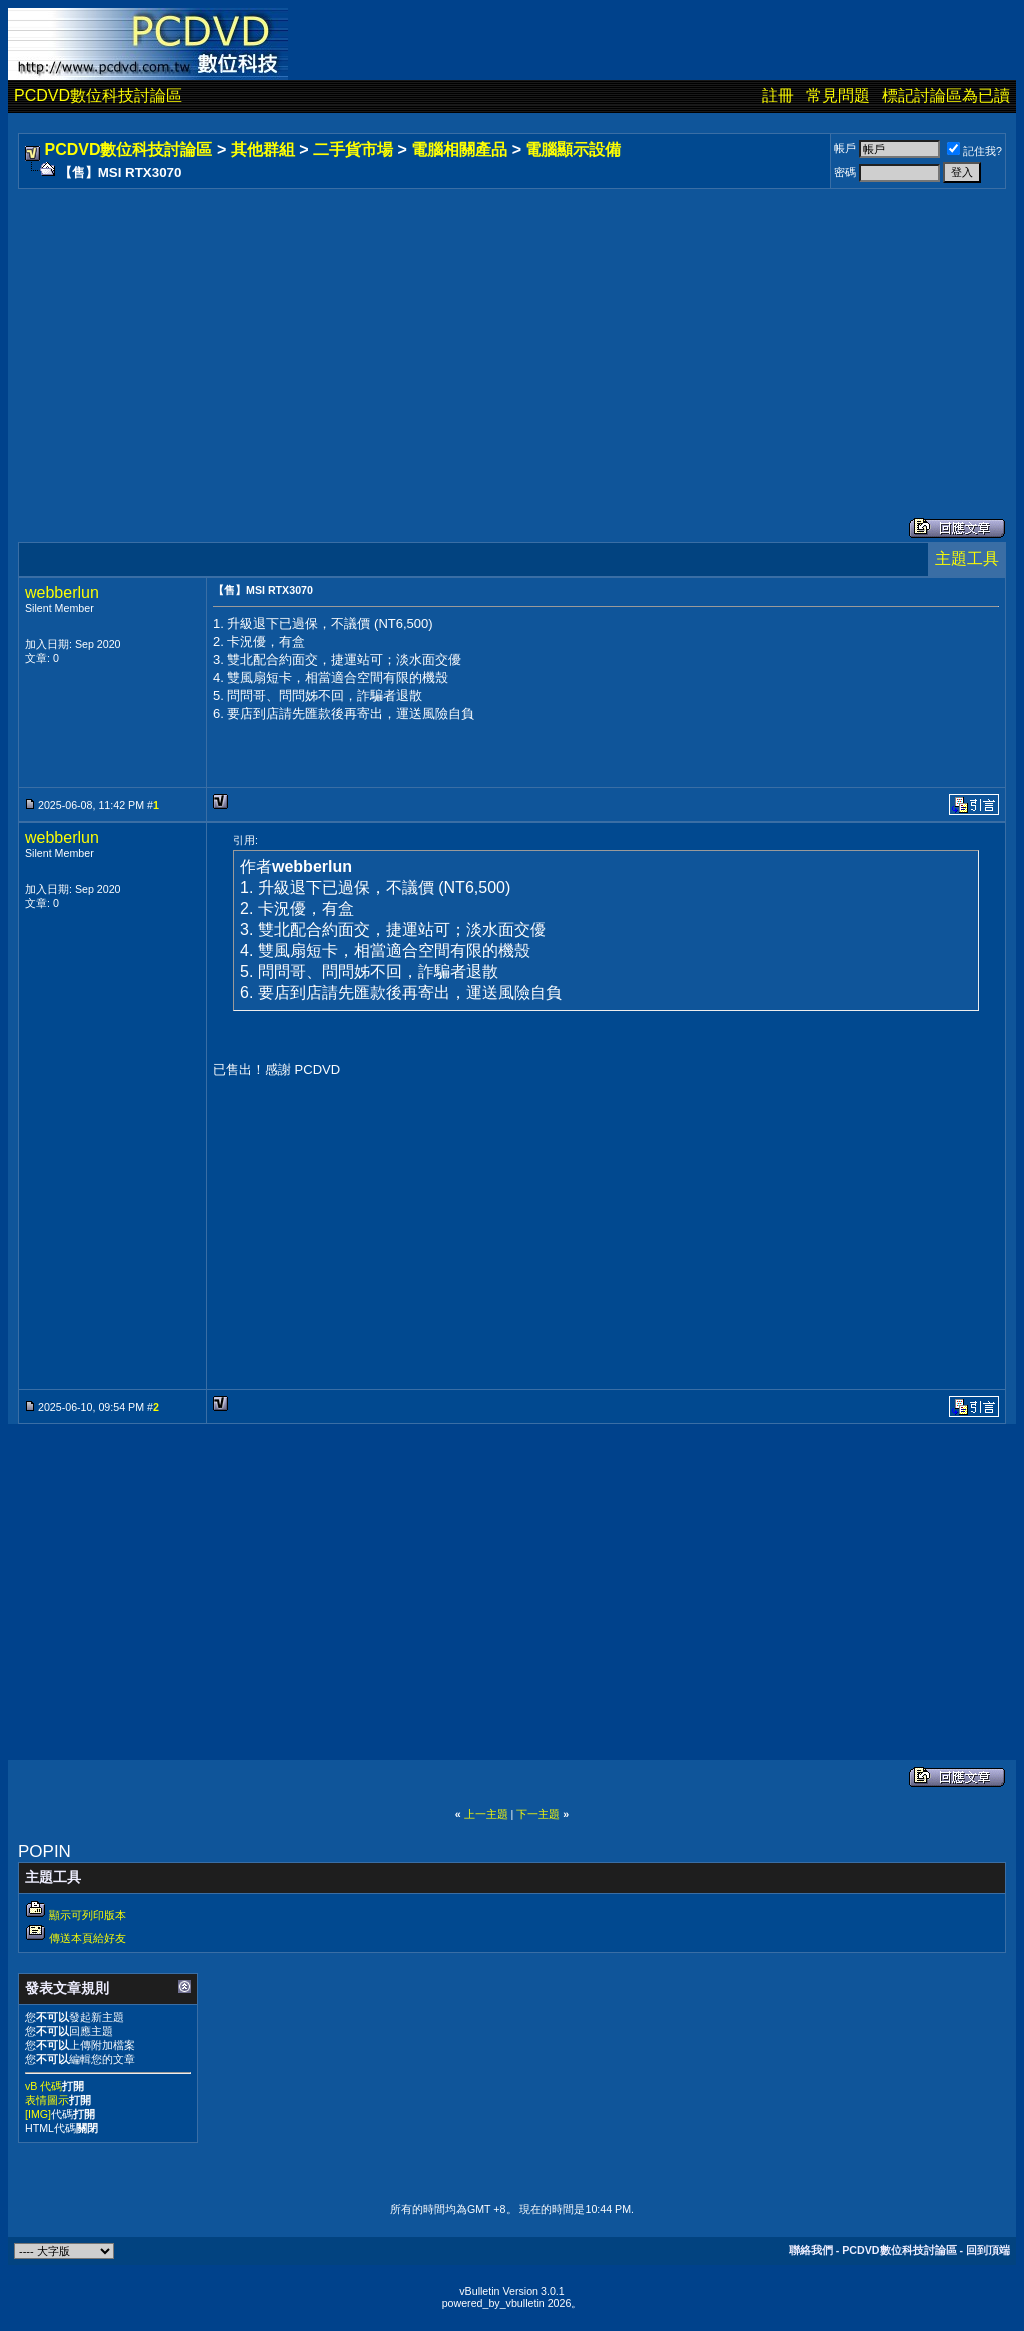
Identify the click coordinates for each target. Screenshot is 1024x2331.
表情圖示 (47, 2100)
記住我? (974, 151)
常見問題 (838, 95)
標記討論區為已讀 (946, 95)
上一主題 (486, 1814)
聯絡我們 (811, 2250)
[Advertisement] (512, 333)
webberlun (62, 592)
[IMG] (38, 2114)
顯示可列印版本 (87, 1915)
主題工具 (967, 558)
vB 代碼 (43, 2086)
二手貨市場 (353, 149)
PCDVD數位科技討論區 (98, 95)
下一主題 (538, 1814)
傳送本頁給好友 (87, 1938)
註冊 (778, 95)
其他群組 (263, 149)
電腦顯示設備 (573, 149)
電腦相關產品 (459, 149)
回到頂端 (988, 2250)
